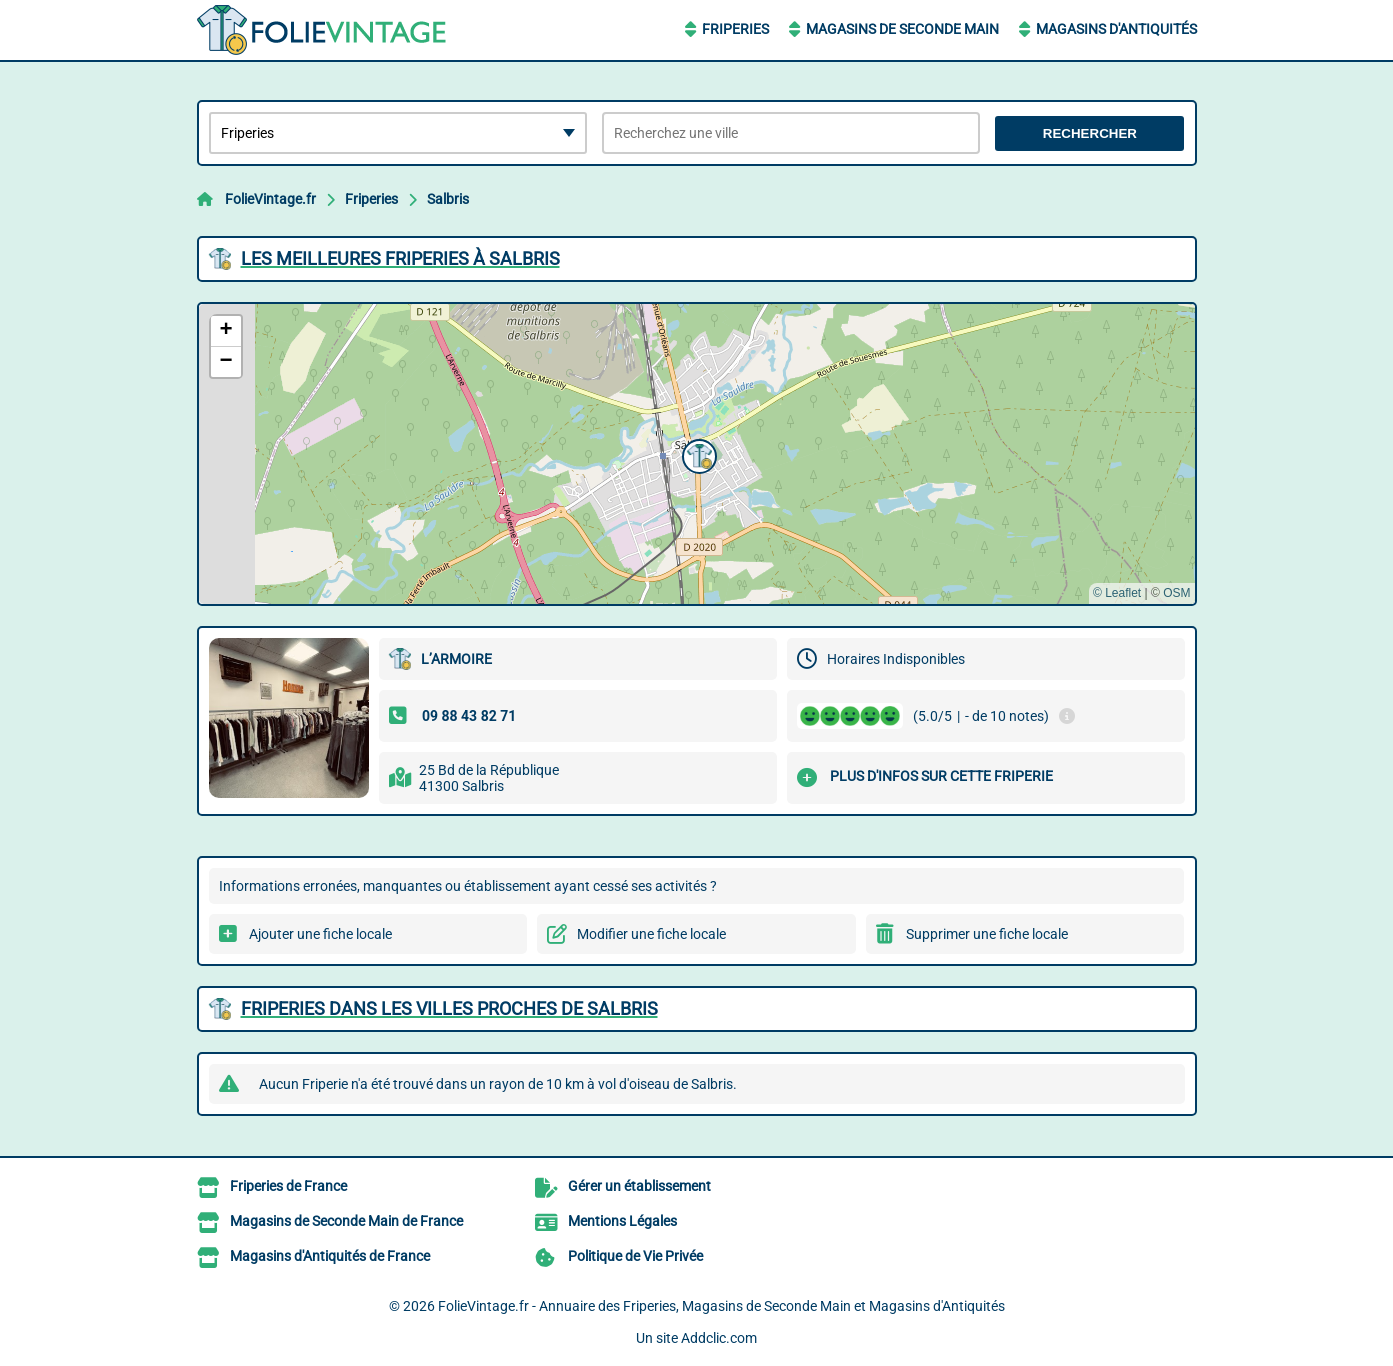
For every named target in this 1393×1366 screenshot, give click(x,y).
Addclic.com (719, 1338)
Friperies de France (288, 1186)
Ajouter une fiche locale (320, 934)
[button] (697, 454)
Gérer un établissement (639, 1186)
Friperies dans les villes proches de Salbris (449, 1008)
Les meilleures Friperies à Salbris (400, 258)
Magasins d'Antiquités (1116, 29)
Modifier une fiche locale (651, 934)
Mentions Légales (622, 1221)
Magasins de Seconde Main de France (346, 1221)
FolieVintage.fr (270, 199)
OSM (1176, 593)
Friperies (735, 29)
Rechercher (1090, 133)
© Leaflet (1117, 593)
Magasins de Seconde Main (902, 29)
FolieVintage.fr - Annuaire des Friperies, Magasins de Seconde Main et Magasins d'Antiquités (721, 1306)
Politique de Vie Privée (635, 1256)
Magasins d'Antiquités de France (330, 1256)
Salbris (448, 199)
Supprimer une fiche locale (987, 934)
